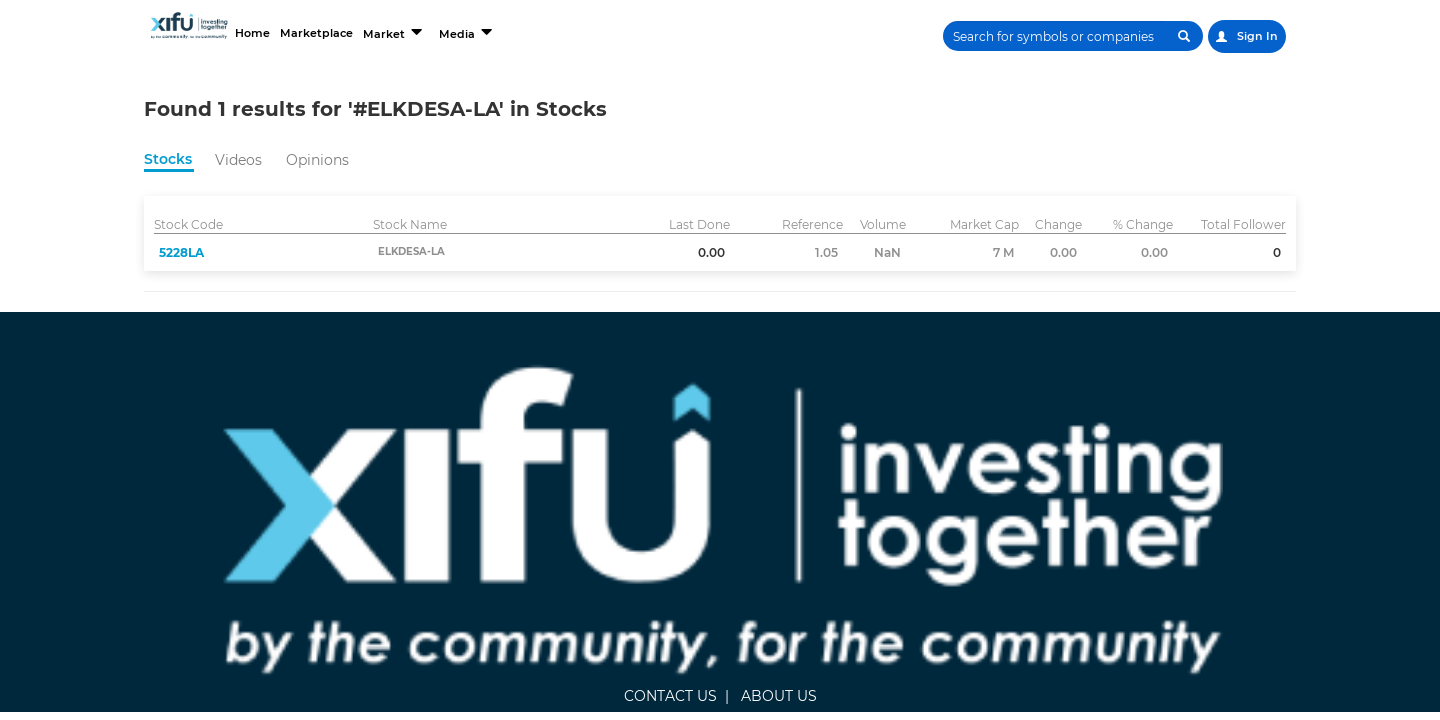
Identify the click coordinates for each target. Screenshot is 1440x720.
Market (486, 32)
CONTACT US (566, 407)
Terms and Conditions (1131, 476)
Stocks (168, 159)
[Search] (1047, 36)
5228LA (181, 252)
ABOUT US (675, 407)
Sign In (1246, 36)
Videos (238, 160)
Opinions (317, 160)
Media (568, 32)
